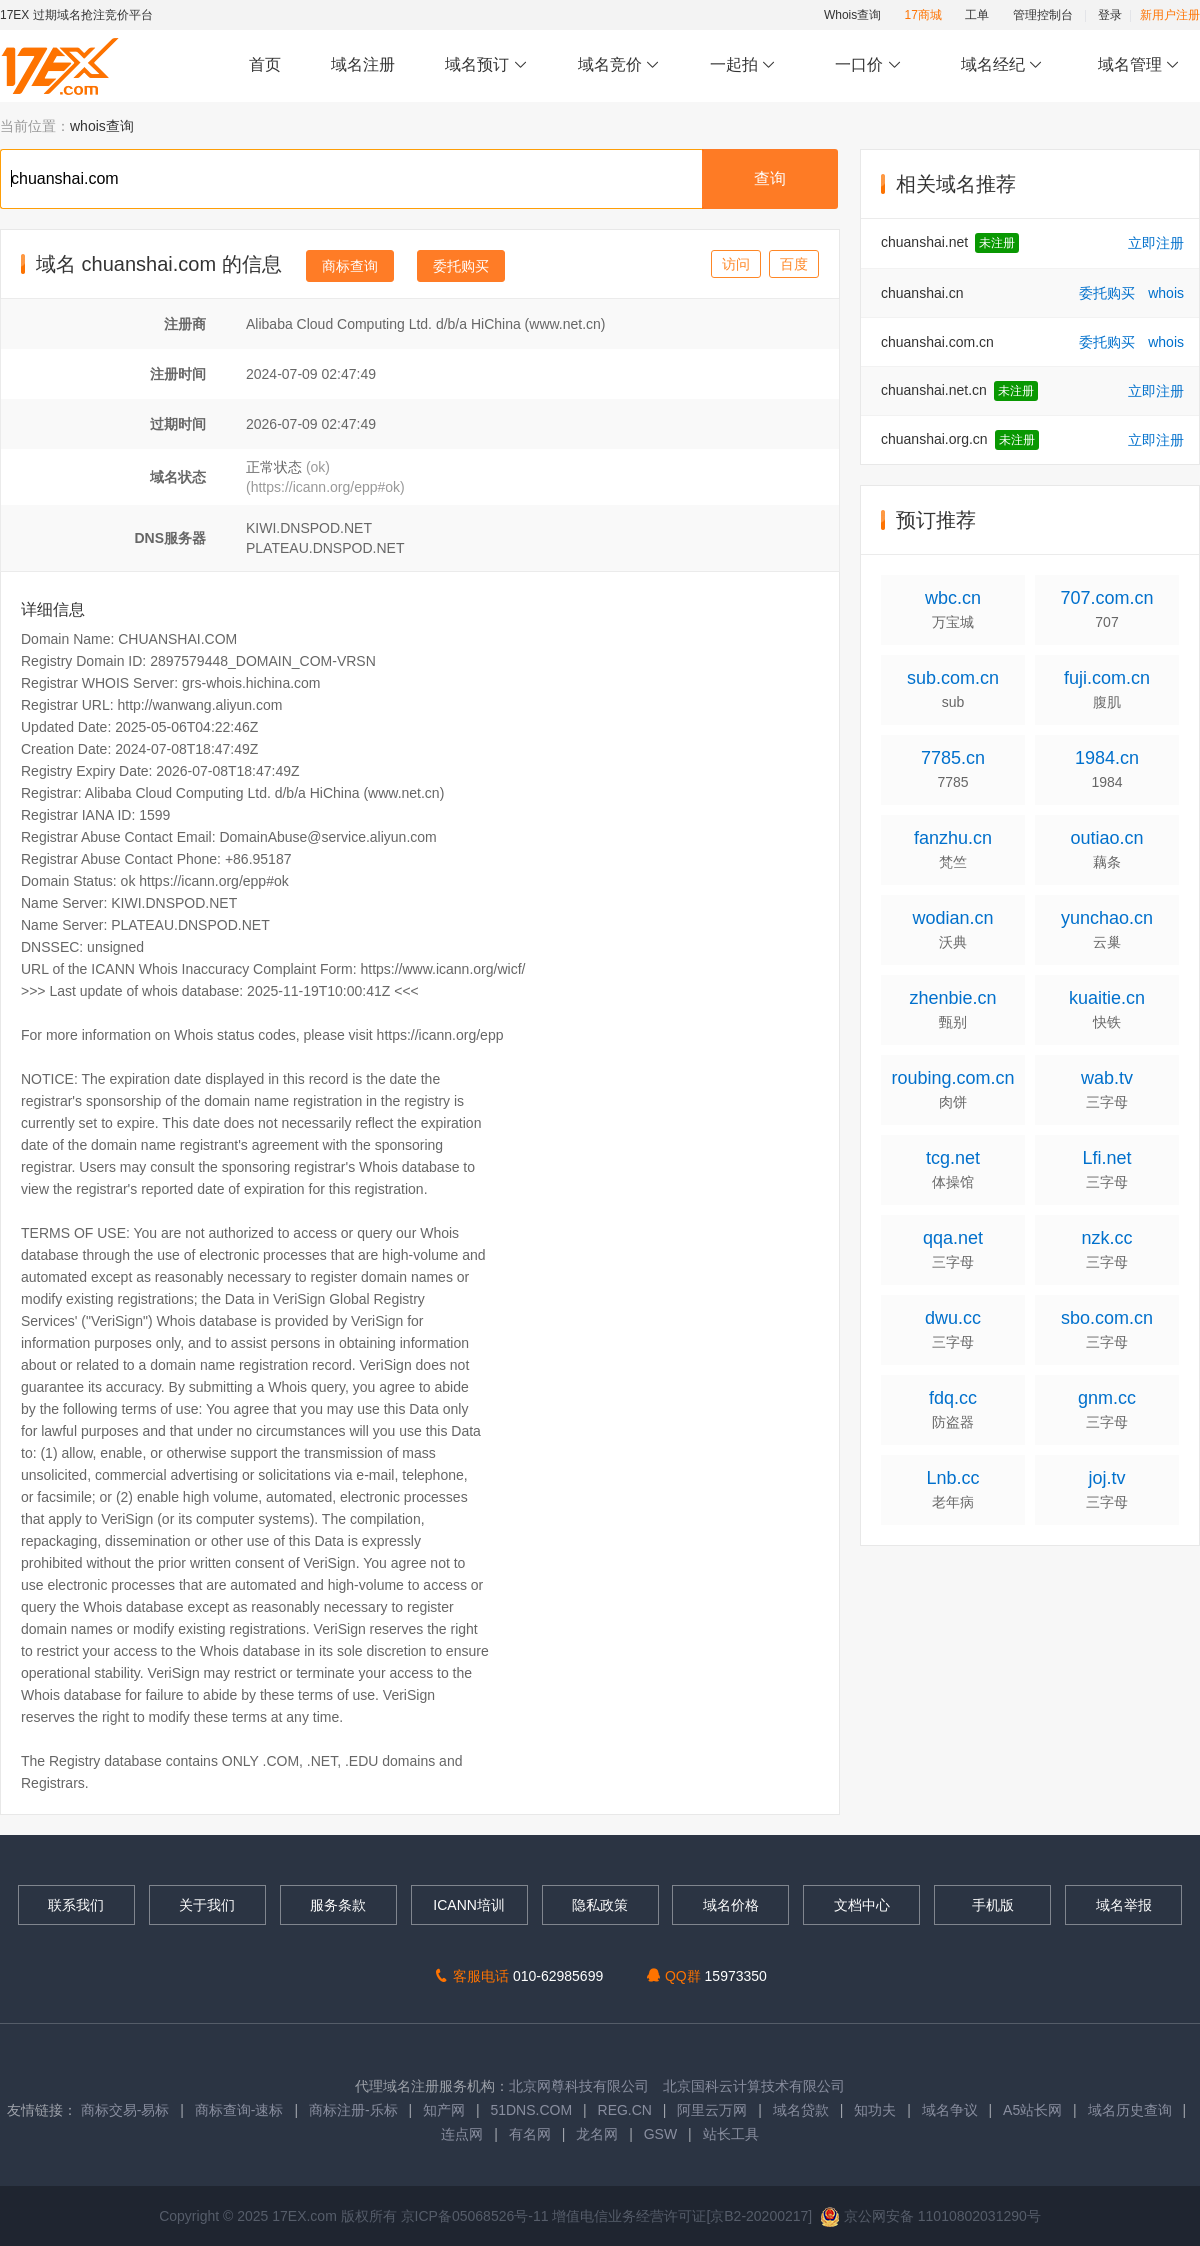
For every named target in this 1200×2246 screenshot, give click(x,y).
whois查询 (102, 126)
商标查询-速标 (241, 2110)
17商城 (923, 15)
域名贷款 (801, 2110)
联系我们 (76, 1905)
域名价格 (731, 1905)
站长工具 (731, 2134)
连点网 (462, 2134)
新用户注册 (1170, 15)
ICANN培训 (469, 1905)
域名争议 (952, 2110)
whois (1166, 293)
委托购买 (461, 266)
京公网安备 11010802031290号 (930, 2216)
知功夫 (875, 2110)
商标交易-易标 (125, 2110)
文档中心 (862, 1905)
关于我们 (207, 1905)
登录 (1110, 15)
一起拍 (745, 65)
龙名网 (597, 2134)
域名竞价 (619, 65)
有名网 (530, 2134)
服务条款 (338, 1905)
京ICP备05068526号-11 (477, 2216)
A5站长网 (1032, 2110)
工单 (977, 15)
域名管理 (1139, 65)
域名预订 (486, 65)
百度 (794, 264)
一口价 (868, 65)
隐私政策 (600, 1905)
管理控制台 (1043, 15)
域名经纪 (1001, 65)
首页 (265, 64)
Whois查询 (852, 15)
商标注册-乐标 (353, 2110)
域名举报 (1124, 1905)
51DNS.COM (531, 2110)
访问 (736, 264)
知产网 (444, 2110)
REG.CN (625, 2110)
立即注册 (1156, 243)
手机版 (993, 1905)
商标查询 (350, 266)
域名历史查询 (1130, 2110)
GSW (660, 2134)
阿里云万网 (712, 2110)
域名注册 (363, 64)
